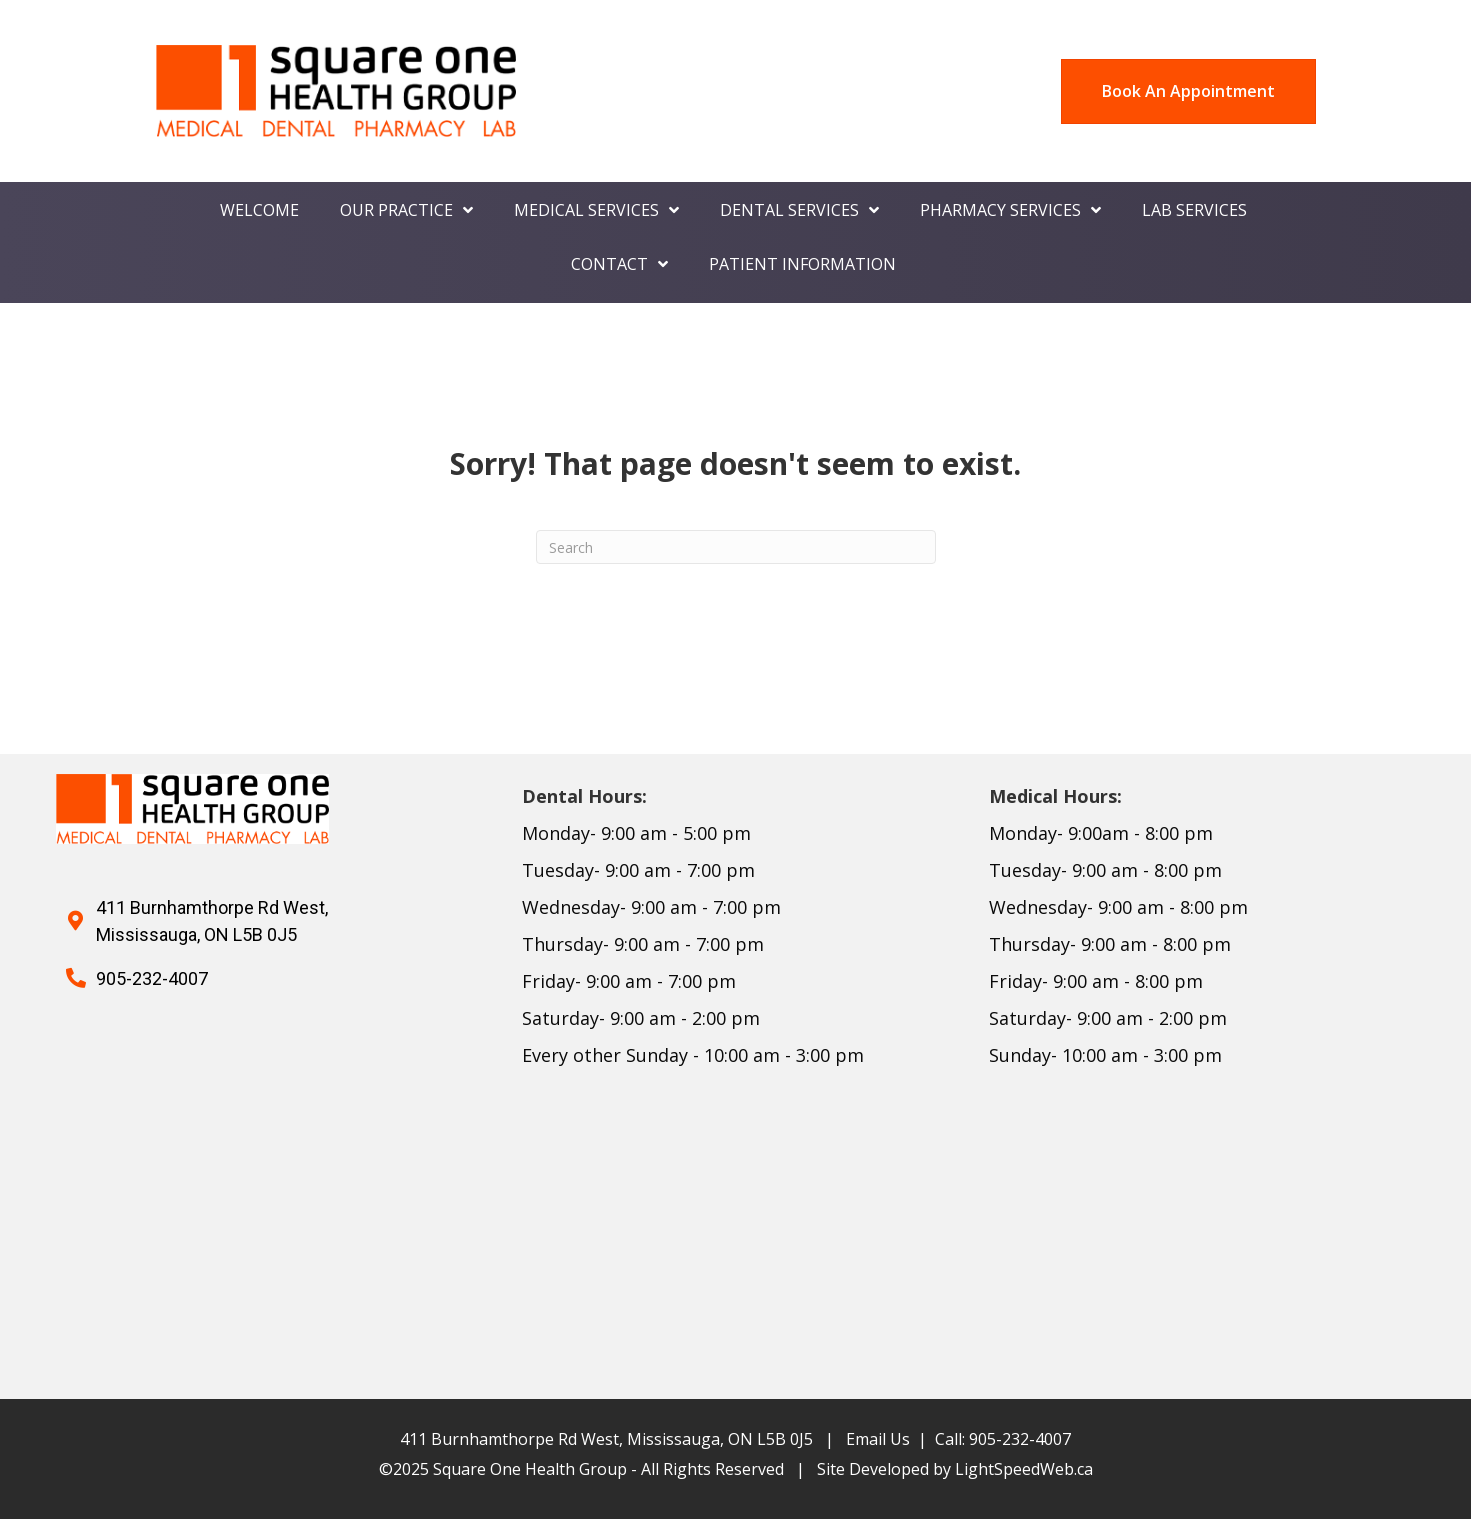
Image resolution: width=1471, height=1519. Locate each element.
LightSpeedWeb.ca (1024, 1469)
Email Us (878, 1439)
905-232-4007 (152, 978)
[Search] (736, 547)
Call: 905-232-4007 (1003, 1439)
